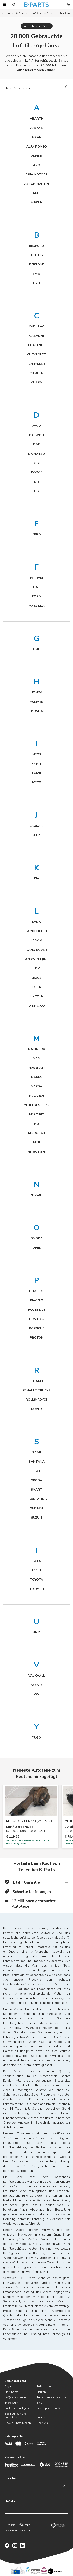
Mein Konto (11, 2392)
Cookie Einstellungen (18, 2423)
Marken (41, 2392)
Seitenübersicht (15, 2381)
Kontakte (42, 2417)
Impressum (11, 2403)
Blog (39, 2403)
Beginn (9, 2386)
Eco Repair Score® (48, 2408)
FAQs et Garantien (16, 2397)
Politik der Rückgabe (17, 2408)
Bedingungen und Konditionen (15, 2415)
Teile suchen (44, 2386)
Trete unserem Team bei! (52, 2397)
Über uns (42, 2423)
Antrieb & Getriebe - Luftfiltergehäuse (29, 13)
